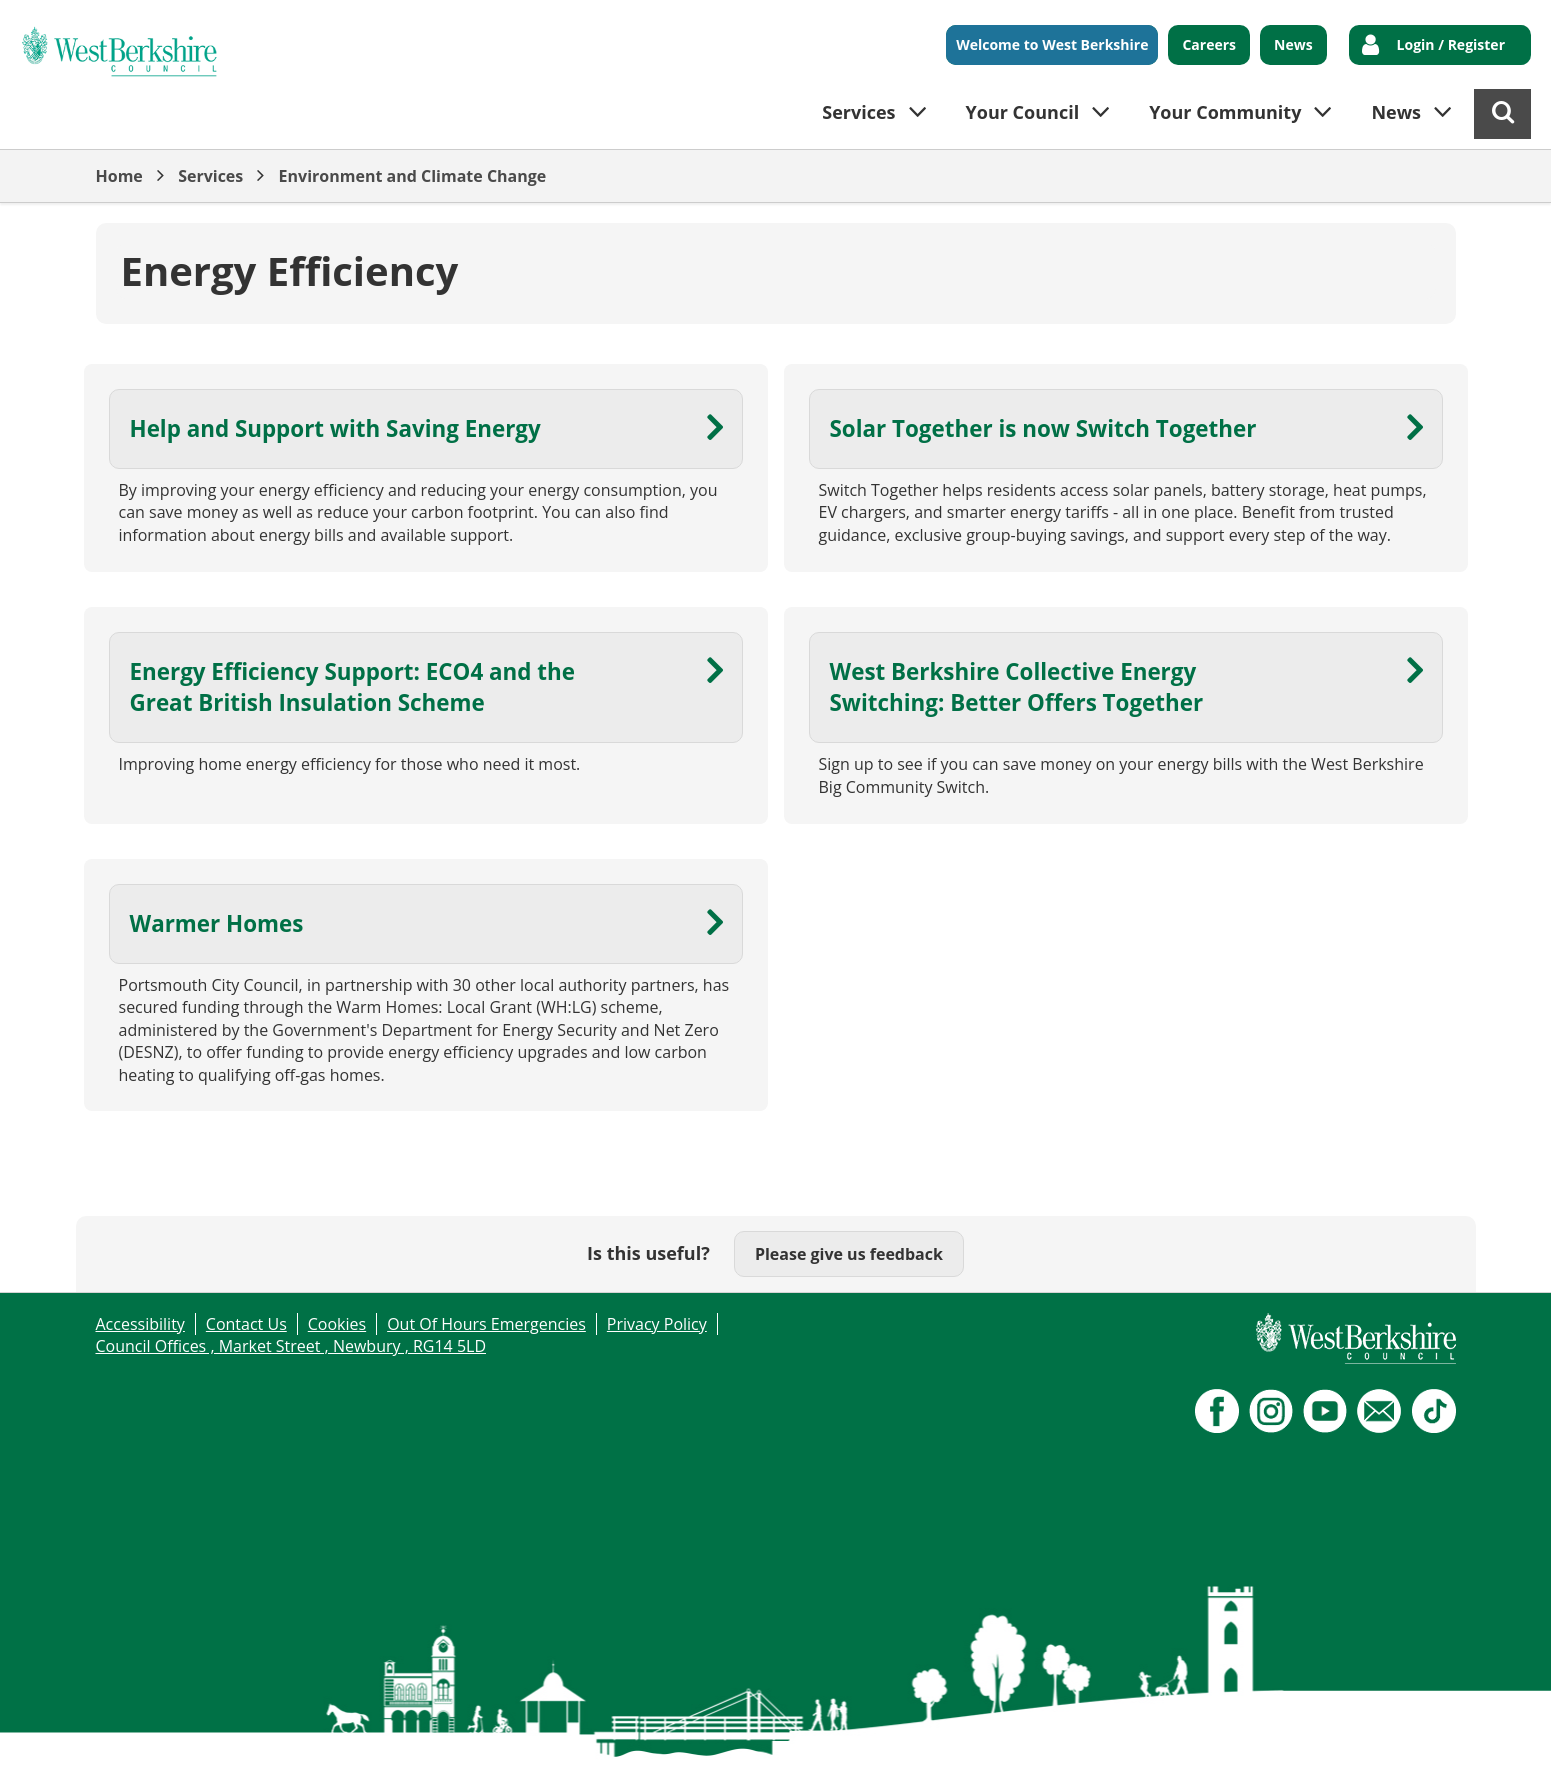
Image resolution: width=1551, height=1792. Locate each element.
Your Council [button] (1023, 112)
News (1293, 44)
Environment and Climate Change (413, 176)
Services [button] (858, 112)
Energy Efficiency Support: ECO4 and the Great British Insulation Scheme (352, 687)
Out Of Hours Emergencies (486, 1324)
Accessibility (140, 1324)
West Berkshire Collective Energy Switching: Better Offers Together (1017, 687)
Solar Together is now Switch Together (1043, 428)
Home (119, 176)
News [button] (1396, 112)
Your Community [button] (1225, 112)
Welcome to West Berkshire (1052, 44)
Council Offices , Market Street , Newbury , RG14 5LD (291, 1346)
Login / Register (1451, 44)
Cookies (337, 1324)
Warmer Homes (217, 923)
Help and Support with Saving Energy (335, 428)
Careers (1209, 44)
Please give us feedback (849, 1254)
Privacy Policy (657, 1324)
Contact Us (246, 1324)
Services (210, 176)
